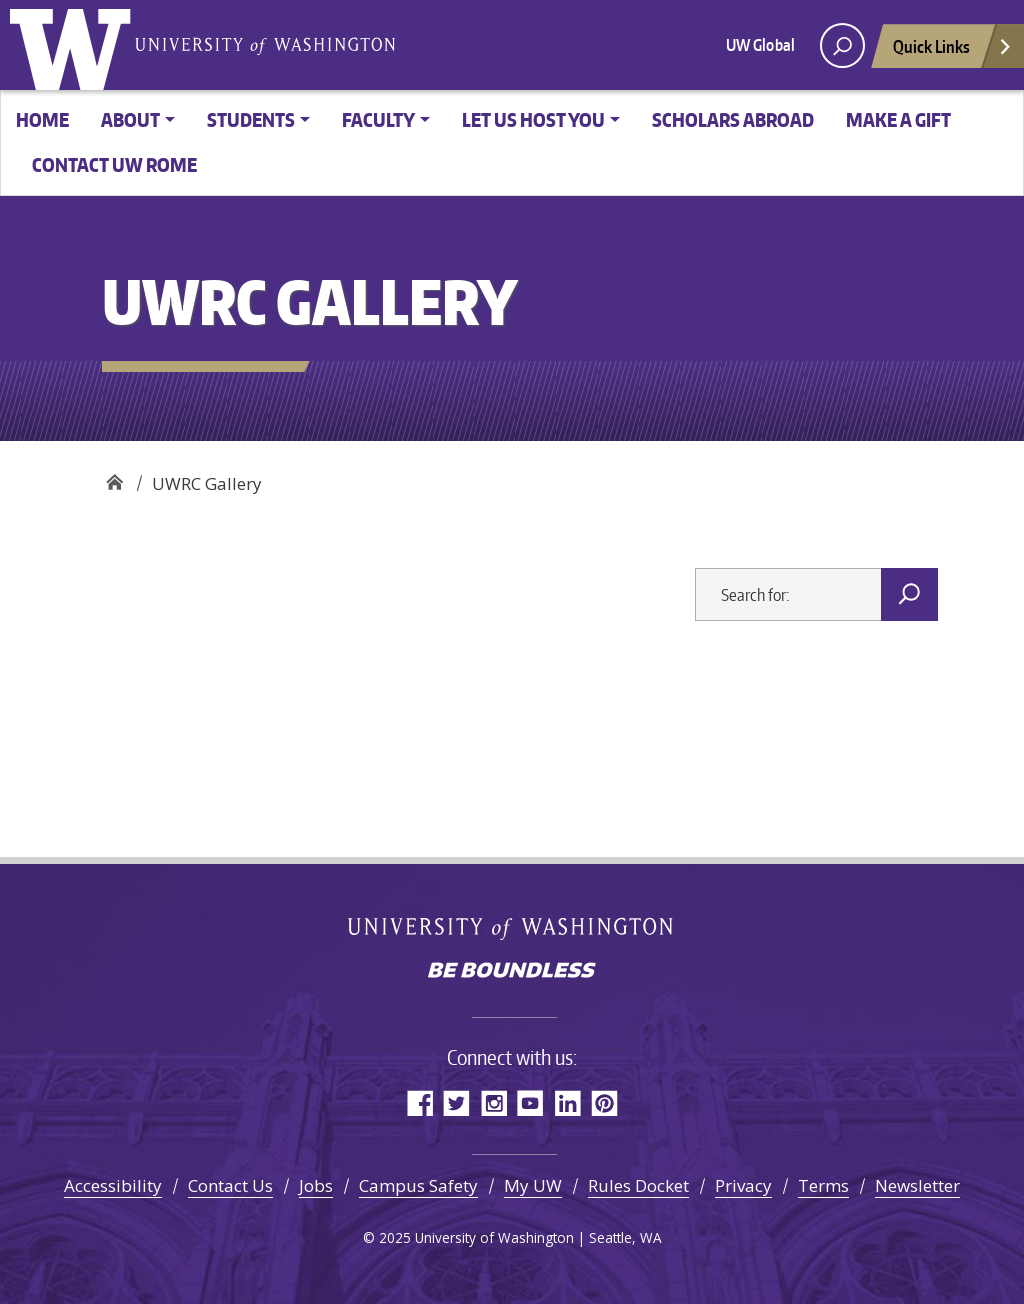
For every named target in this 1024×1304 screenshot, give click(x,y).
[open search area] (842, 45)
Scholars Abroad (733, 119)
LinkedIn (567, 1102)
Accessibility (113, 1185)
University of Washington (75, 45)
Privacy (743, 1185)
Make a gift (898, 119)
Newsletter (917, 1185)
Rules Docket (638, 1185)
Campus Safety (418, 1185)
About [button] (130, 119)
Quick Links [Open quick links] (953, 51)
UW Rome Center (114, 476)
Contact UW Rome (114, 164)
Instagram (493, 1102)
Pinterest (604, 1102)
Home (42, 119)
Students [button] (251, 119)
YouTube (530, 1102)
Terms (823, 1185)
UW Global (760, 45)
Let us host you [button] (533, 119)
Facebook (419, 1102)
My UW (533, 1185)
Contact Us (230, 1185)
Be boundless (512, 972)
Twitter (456, 1102)
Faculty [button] (378, 119)
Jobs (316, 1185)
